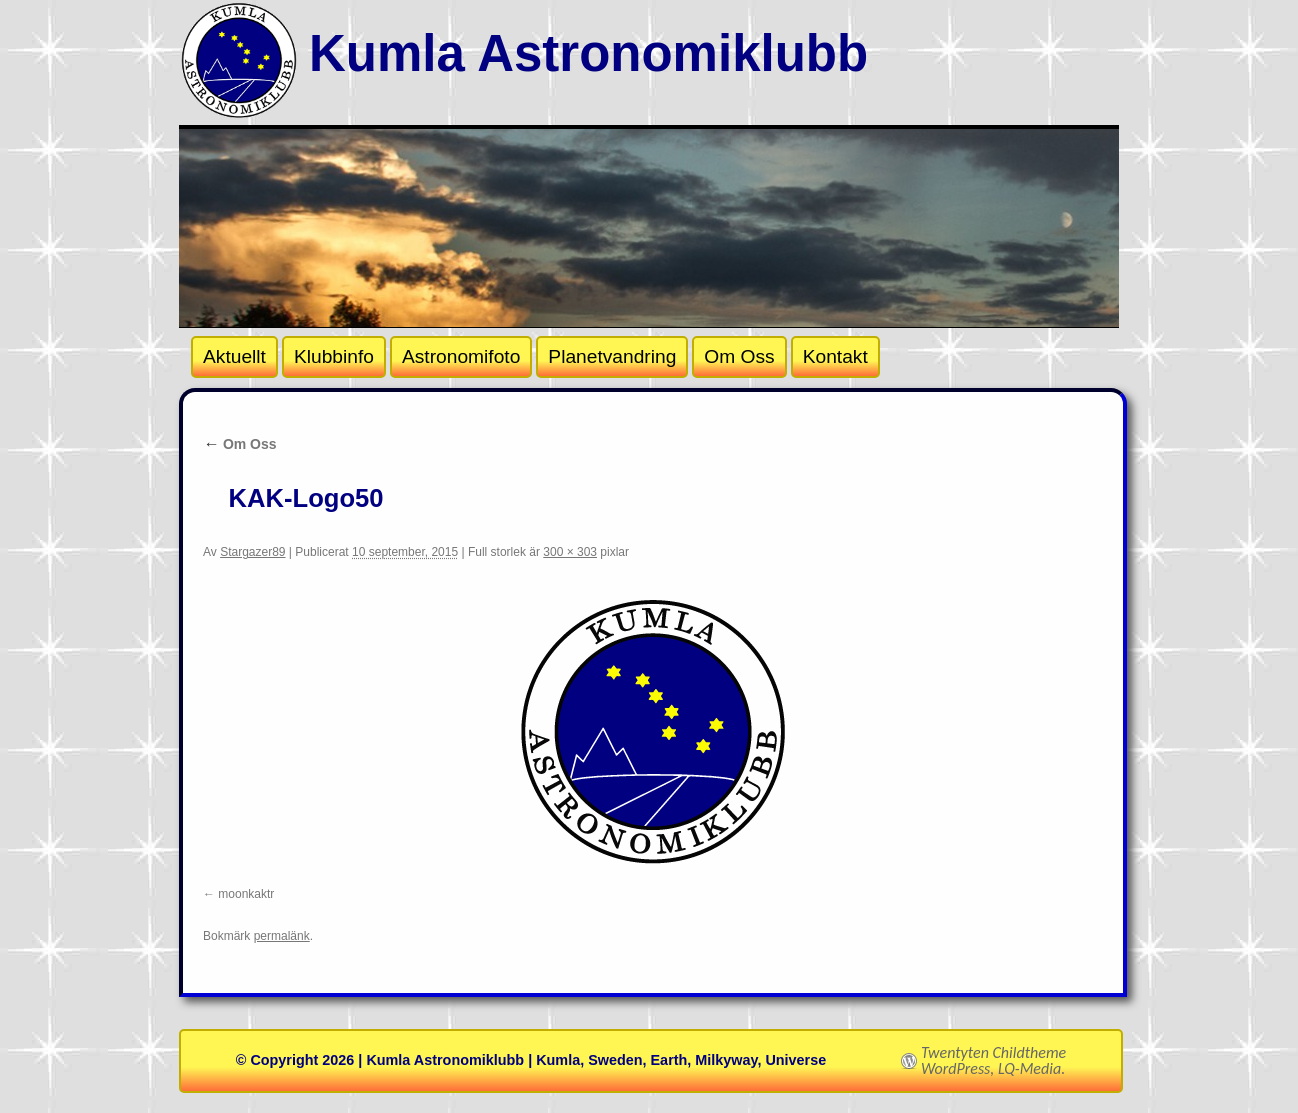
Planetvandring (612, 356)
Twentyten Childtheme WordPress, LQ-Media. (993, 1061)
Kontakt (835, 356)
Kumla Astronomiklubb (588, 53)
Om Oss (739, 356)
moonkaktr (246, 894)
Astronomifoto (461, 356)
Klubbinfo (334, 356)
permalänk (282, 936)
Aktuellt (234, 356)
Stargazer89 (252, 552)
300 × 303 (570, 552)
